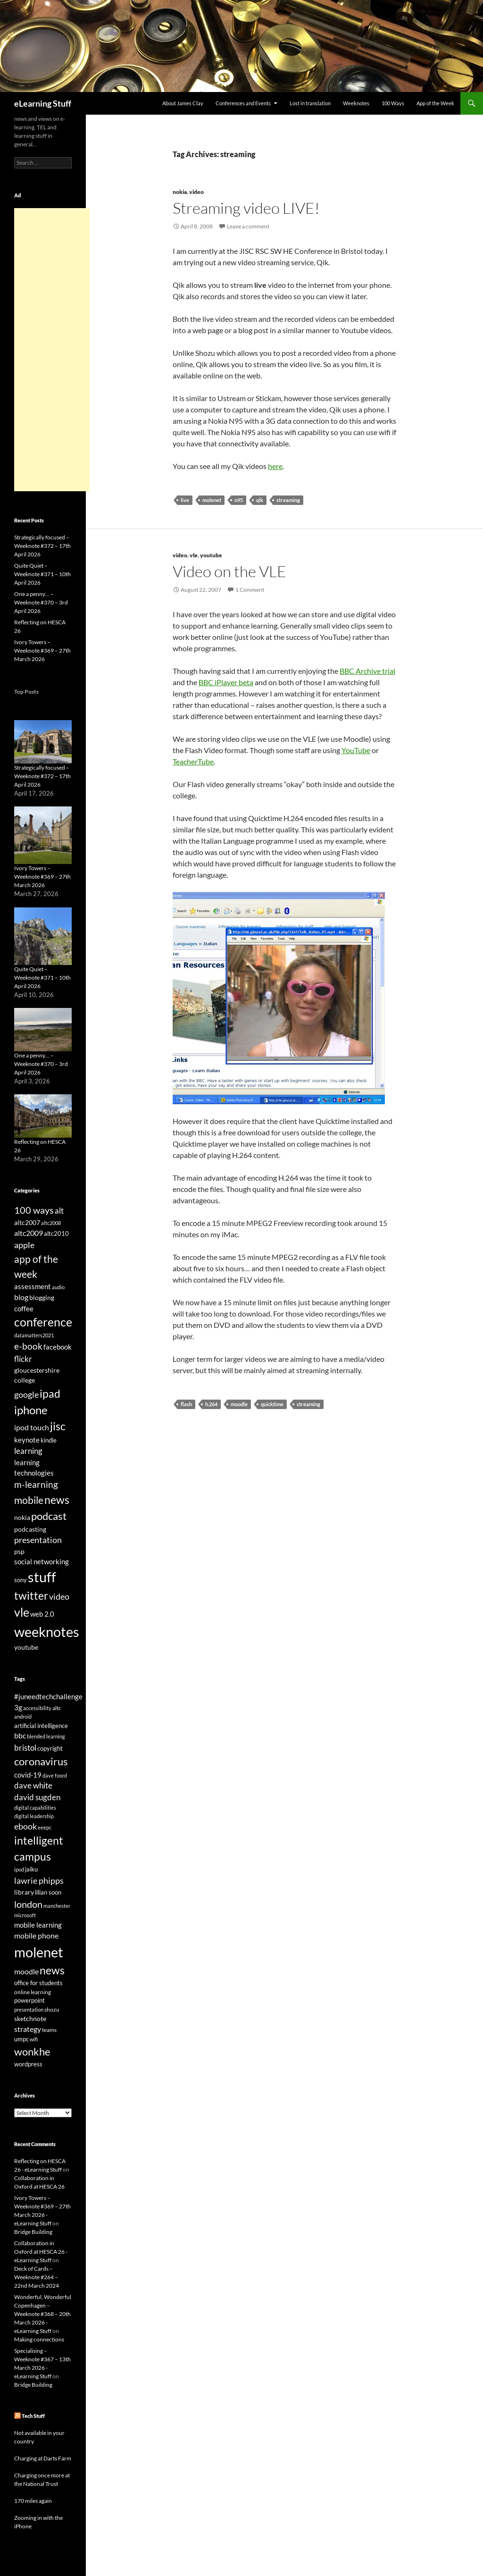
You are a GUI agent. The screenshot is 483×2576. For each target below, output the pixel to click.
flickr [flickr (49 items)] (23, 1359)
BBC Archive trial (367, 670)
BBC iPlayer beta (226, 682)
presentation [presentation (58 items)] (38, 1540)
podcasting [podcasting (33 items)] (30, 1529)
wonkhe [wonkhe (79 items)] (32, 2051)
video (196, 191)
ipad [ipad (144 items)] (50, 1393)
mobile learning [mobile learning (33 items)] (38, 1925)
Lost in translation (310, 103)
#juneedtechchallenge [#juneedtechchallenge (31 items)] (48, 1697)
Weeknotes (356, 103)
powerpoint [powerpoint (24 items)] (29, 2000)
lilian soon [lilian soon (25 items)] (48, 1892)
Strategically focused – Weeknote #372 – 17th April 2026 (42, 546)
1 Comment (249, 589)
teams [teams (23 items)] (49, 2029)
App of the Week (435, 103)
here (275, 465)
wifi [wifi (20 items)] (34, 2039)
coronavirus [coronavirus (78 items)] (41, 1761)
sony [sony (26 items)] (20, 1580)
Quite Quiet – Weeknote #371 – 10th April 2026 (42, 574)
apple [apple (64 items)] (24, 1245)
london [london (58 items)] (28, 1904)
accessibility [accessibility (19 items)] (37, 1708)
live (185, 500)
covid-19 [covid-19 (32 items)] (28, 1774)
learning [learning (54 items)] (28, 1451)
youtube (211, 555)
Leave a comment (248, 226)
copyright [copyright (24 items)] (50, 1748)
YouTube (355, 750)
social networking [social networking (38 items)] (41, 1561)
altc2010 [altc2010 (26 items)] (56, 1233)
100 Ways (393, 103)
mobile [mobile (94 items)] (28, 1500)
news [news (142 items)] (56, 1499)
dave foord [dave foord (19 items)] (54, 1775)
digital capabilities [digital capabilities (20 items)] (35, 1807)
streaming (288, 500)
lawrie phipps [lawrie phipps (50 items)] (39, 1880)
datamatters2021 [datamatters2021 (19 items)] (34, 1335)
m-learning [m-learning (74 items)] (36, 1484)
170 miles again (33, 2500)
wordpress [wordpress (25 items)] (28, 2064)
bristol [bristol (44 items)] (25, 1748)
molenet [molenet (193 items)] (38, 1952)
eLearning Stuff (42, 103)
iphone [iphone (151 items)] (31, 1410)
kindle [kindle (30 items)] (49, 1440)
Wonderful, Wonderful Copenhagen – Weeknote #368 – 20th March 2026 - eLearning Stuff (42, 2313)
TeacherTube (193, 761)
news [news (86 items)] (52, 1970)
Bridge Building (33, 2231)
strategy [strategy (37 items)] (27, 2028)
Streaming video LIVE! (246, 208)
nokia (180, 191)
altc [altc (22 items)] (56, 1708)
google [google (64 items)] (26, 1394)
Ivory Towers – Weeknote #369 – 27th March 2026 (42, 650)
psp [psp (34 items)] (19, 1551)
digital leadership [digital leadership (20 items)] (34, 1816)
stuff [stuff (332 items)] (42, 1577)
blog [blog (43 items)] (21, 1297)
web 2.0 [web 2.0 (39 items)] (42, 1614)
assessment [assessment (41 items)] (32, 1286)
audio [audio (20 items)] (58, 1287)
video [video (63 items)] (59, 1596)
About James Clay (182, 103)
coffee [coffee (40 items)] (23, 1308)
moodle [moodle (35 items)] (26, 1971)
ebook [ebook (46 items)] (25, 1826)
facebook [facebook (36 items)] (57, 1347)
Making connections (39, 2339)
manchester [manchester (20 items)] (56, 1906)
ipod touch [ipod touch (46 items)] (31, 1427)
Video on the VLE (229, 571)
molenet (211, 500)
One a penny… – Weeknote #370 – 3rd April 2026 (41, 602)
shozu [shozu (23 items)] (51, 2009)
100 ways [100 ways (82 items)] (34, 1210)
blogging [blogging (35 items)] (41, 1297)
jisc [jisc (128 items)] (58, 1426)
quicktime (272, 1404)
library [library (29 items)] (24, 1892)
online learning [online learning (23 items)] (32, 1992)
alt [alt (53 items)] (59, 1211)
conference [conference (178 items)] (43, 1322)
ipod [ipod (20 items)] (19, 1869)
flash (186, 1404)
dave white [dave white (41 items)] (33, 1785)
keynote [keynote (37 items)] (27, 1439)
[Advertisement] (52, 349)
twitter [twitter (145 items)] (31, 1595)
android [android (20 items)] (23, 1716)
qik (259, 500)
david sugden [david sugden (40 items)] (37, 1797)
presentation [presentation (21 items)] (28, 2009)
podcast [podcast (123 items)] (49, 1516)
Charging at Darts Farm (42, 2458)
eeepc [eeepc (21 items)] (44, 1827)
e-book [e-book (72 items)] (28, 1346)
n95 (238, 500)
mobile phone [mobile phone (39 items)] (36, 1935)
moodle (239, 1404)
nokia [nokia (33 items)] (22, 1517)
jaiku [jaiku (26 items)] (31, 1869)
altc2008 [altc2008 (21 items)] (51, 1223)
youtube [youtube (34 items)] (26, 1647)
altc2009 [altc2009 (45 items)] (28, 1232)
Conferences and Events (243, 103)
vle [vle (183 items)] (21, 1612)
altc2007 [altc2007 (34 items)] (27, 1222)
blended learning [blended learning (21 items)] (46, 1736)
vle (194, 555)
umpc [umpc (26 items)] (21, 2039)
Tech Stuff (33, 2416)
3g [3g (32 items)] (18, 1707)
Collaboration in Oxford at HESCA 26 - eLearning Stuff (40, 2252)
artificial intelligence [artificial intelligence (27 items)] (41, 1725)
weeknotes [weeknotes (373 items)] (46, 1631)
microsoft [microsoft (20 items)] (25, 1915)
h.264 (211, 1404)
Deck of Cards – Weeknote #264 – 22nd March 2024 (36, 2277)
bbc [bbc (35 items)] (20, 1735)
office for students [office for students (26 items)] (38, 1983)
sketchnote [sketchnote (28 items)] (30, 2018)
